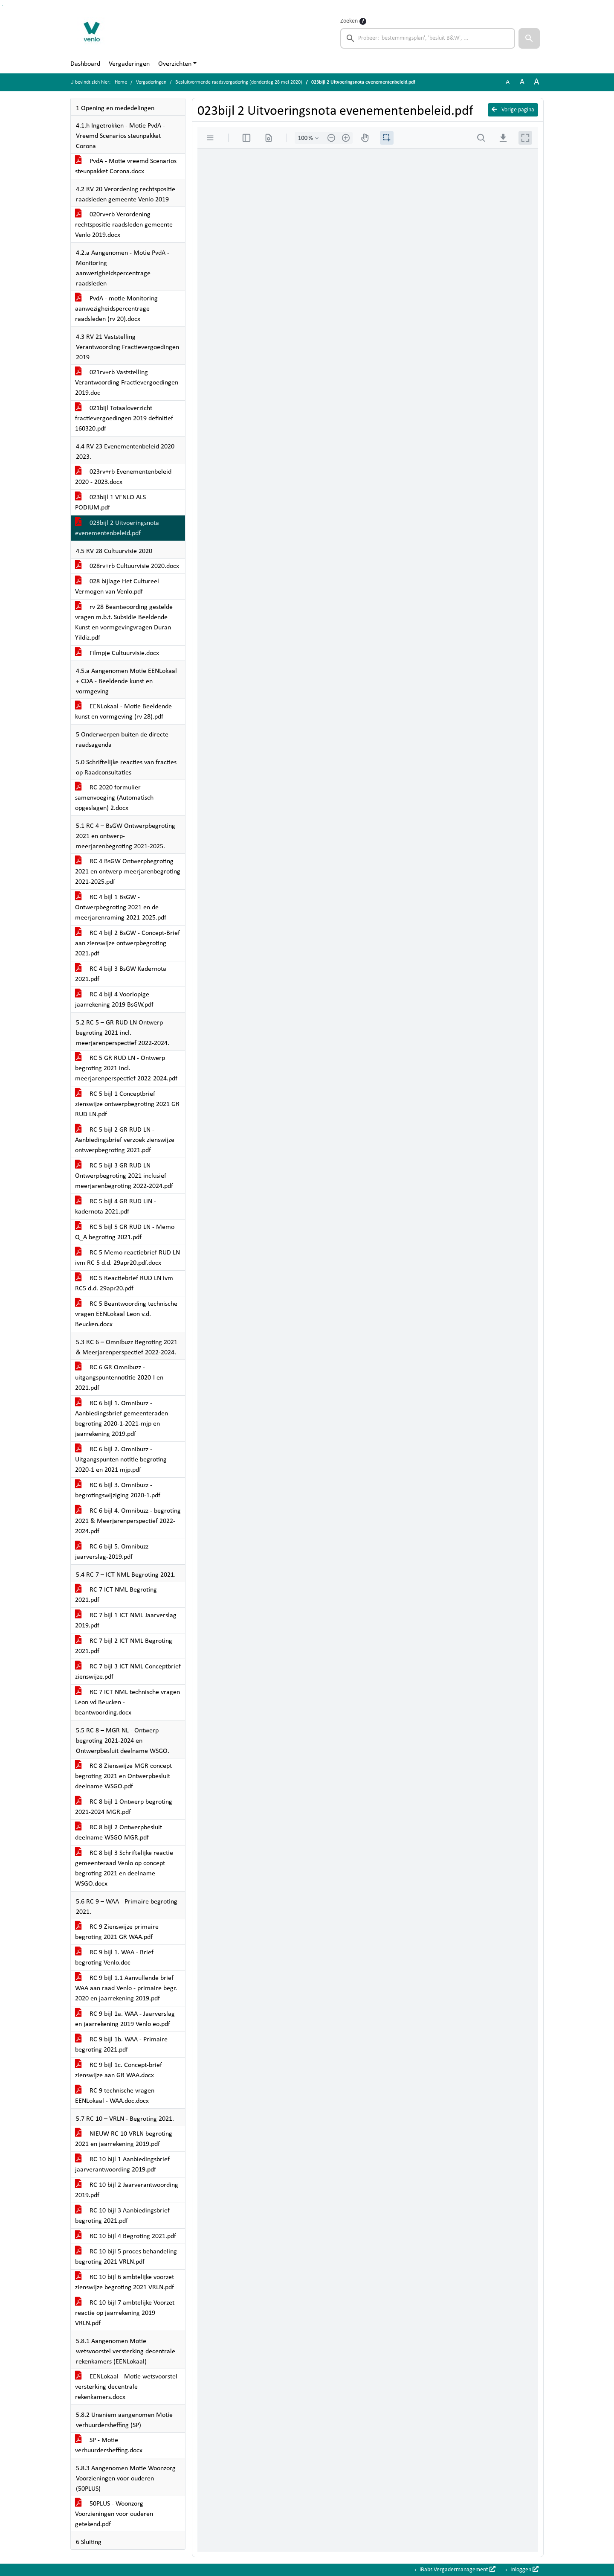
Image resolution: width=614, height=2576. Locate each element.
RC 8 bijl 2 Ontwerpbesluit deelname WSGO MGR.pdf (118, 1832)
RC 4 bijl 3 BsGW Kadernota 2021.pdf (120, 974)
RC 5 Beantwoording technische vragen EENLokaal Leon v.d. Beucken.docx (126, 1314)
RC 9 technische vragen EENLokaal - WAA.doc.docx (114, 2095)
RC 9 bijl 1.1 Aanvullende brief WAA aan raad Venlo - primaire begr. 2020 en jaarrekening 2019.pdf (126, 1988)
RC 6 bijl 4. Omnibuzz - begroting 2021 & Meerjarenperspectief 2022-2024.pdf (128, 1521)
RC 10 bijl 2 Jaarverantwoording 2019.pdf (126, 2190)
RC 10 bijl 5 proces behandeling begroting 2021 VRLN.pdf (126, 2256)
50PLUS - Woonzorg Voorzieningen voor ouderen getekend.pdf (114, 2514)
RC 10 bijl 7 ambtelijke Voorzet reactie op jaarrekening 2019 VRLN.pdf (124, 2313)
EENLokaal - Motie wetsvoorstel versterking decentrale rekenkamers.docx (126, 2387)
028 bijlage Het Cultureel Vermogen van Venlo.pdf (117, 586)
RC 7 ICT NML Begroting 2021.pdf (116, 1595)
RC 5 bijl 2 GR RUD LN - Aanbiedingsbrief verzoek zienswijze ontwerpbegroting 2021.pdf (124, 1140)
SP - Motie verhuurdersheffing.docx (108, 2445)
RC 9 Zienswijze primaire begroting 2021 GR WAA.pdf (117, 1932)
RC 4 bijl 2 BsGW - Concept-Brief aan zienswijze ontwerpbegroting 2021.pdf (127, 943)
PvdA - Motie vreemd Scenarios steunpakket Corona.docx (126, 166)
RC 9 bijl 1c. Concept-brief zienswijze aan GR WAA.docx (118, 2070)
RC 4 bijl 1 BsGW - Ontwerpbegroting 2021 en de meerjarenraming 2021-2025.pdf (120, 907)
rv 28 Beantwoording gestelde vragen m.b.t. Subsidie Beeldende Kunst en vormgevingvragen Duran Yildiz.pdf (124, 622)
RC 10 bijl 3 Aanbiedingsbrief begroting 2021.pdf (122, 2215)
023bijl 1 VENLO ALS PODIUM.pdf (110, 502)
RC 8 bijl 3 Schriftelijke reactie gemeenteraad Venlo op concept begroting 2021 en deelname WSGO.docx (124, 1868)
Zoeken (349, 21)
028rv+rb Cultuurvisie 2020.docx (127, 566)
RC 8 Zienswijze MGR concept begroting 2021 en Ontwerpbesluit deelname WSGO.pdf (123, 1776)
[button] (529, 38)
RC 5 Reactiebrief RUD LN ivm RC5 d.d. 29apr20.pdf (124, 1283)
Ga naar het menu (2, 5)
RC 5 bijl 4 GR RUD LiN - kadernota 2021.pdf (115, 1206)
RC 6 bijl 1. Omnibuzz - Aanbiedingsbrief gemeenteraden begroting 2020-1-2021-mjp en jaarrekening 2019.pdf (121, 1419)
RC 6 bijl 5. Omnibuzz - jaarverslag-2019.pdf (113, 1551)
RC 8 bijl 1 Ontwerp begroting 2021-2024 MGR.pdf (123, 1807)
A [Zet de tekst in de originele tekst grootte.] (508, 82)
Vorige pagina (513, 109)
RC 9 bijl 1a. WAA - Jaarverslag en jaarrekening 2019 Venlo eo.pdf (125, 2019)
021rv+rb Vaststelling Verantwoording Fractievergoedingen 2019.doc (126, 382)
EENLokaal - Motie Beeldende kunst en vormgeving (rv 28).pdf (123, 711)
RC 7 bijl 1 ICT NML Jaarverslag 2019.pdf (126, 1620)
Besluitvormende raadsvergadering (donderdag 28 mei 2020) (238, 82)
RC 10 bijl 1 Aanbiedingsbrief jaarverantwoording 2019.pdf (122, 2164)
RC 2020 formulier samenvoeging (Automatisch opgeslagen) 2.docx (114, 798)
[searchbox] (427, 38)
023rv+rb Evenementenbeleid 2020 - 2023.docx (123, 477)
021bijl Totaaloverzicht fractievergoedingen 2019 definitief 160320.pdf (124, 418)
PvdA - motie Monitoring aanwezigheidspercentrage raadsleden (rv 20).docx (116, 309)
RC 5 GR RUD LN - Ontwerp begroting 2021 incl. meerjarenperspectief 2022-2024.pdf (126, 1068)
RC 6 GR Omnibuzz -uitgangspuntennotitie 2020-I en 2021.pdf (119, 1377)
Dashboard (85, 64)
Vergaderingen (129, 64)
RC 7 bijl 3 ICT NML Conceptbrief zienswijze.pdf (128, 1671)
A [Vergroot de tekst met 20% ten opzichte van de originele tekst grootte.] (522, 82)
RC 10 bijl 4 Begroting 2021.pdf (125, 2236)
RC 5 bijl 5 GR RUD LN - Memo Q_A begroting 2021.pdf (124, 1232)
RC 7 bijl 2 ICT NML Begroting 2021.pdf (123, 1646)
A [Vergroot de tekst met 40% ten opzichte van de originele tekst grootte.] (536, 82)
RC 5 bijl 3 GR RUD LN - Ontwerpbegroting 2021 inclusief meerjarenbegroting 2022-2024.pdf (124, 1176)
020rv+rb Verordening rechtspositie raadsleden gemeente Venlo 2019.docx (124, 225)
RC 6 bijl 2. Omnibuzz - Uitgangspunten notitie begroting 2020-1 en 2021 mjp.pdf (121, 1459)
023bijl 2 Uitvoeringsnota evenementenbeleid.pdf (117, 528)
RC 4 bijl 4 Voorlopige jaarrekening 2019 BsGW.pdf (114, 999)
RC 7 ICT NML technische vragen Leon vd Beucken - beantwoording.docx (127, 1702)
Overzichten (174, 64)
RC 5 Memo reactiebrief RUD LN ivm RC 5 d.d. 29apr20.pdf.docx (127, 1257)
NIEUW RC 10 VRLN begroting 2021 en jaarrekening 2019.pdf (123, 2139)
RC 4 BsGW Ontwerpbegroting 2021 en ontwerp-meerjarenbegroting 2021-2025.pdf (127, 871)
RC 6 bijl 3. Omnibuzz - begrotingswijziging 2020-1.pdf (117, 1490)
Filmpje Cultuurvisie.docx (117, 653)
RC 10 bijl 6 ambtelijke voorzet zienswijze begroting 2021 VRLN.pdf (124, 2282)
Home (121, 82)
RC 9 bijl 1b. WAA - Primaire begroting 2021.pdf (121, 2044)
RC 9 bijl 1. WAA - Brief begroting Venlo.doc (114, 1957)
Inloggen (524, 2569)
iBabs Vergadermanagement (456, 2569)
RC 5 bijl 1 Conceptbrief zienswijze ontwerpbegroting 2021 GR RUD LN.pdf (127, 1104)
